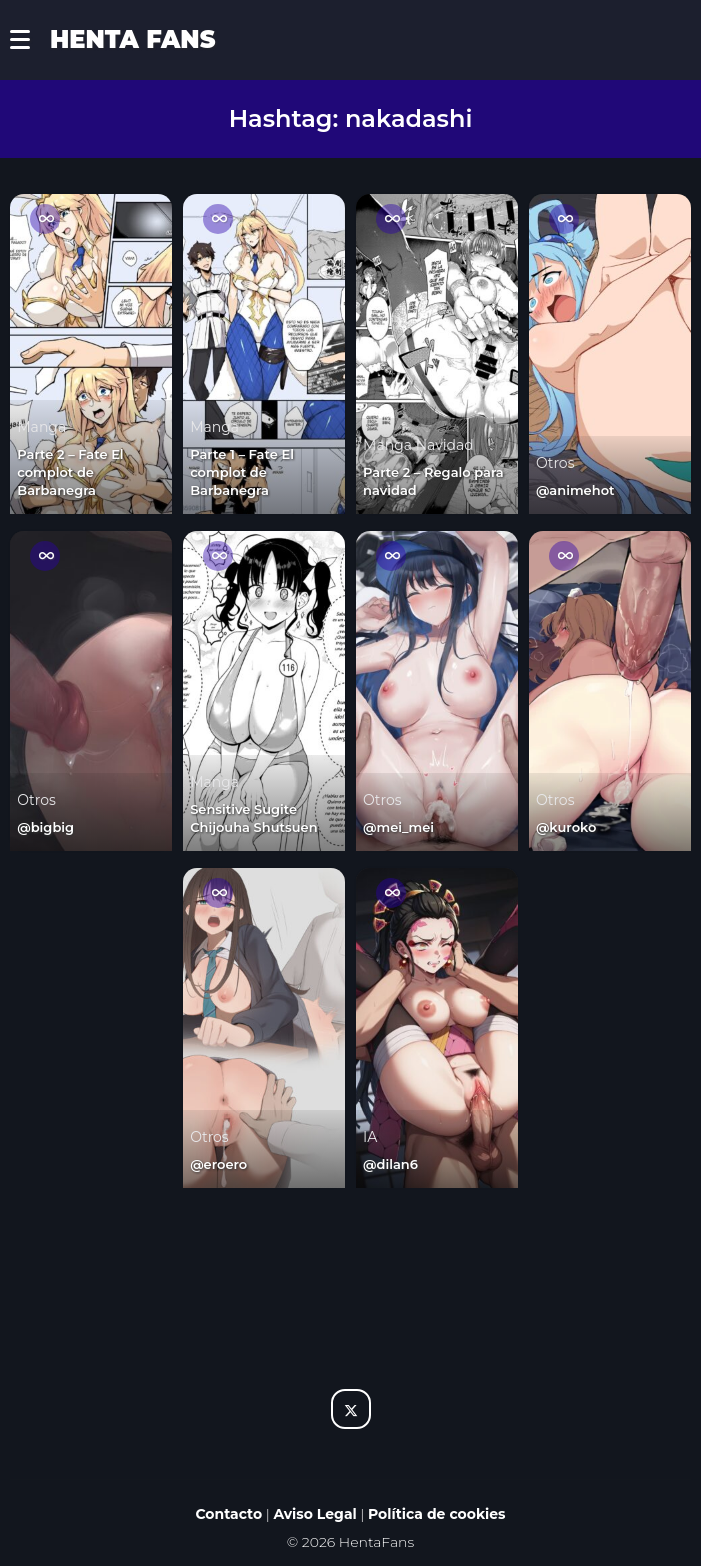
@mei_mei (398, 827)
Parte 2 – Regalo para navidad (433, 481)
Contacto (228, 1514)
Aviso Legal (314, 1514)
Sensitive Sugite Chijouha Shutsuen (253, 818)
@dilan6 (390, 1164)
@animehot (575, 490)
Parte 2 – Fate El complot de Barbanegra (70, 472)
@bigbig (45, 827)
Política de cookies (437, 1514)
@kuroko (566, 827)
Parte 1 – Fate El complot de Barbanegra (242, 472)
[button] (30, 40)
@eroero (218, 1164)
